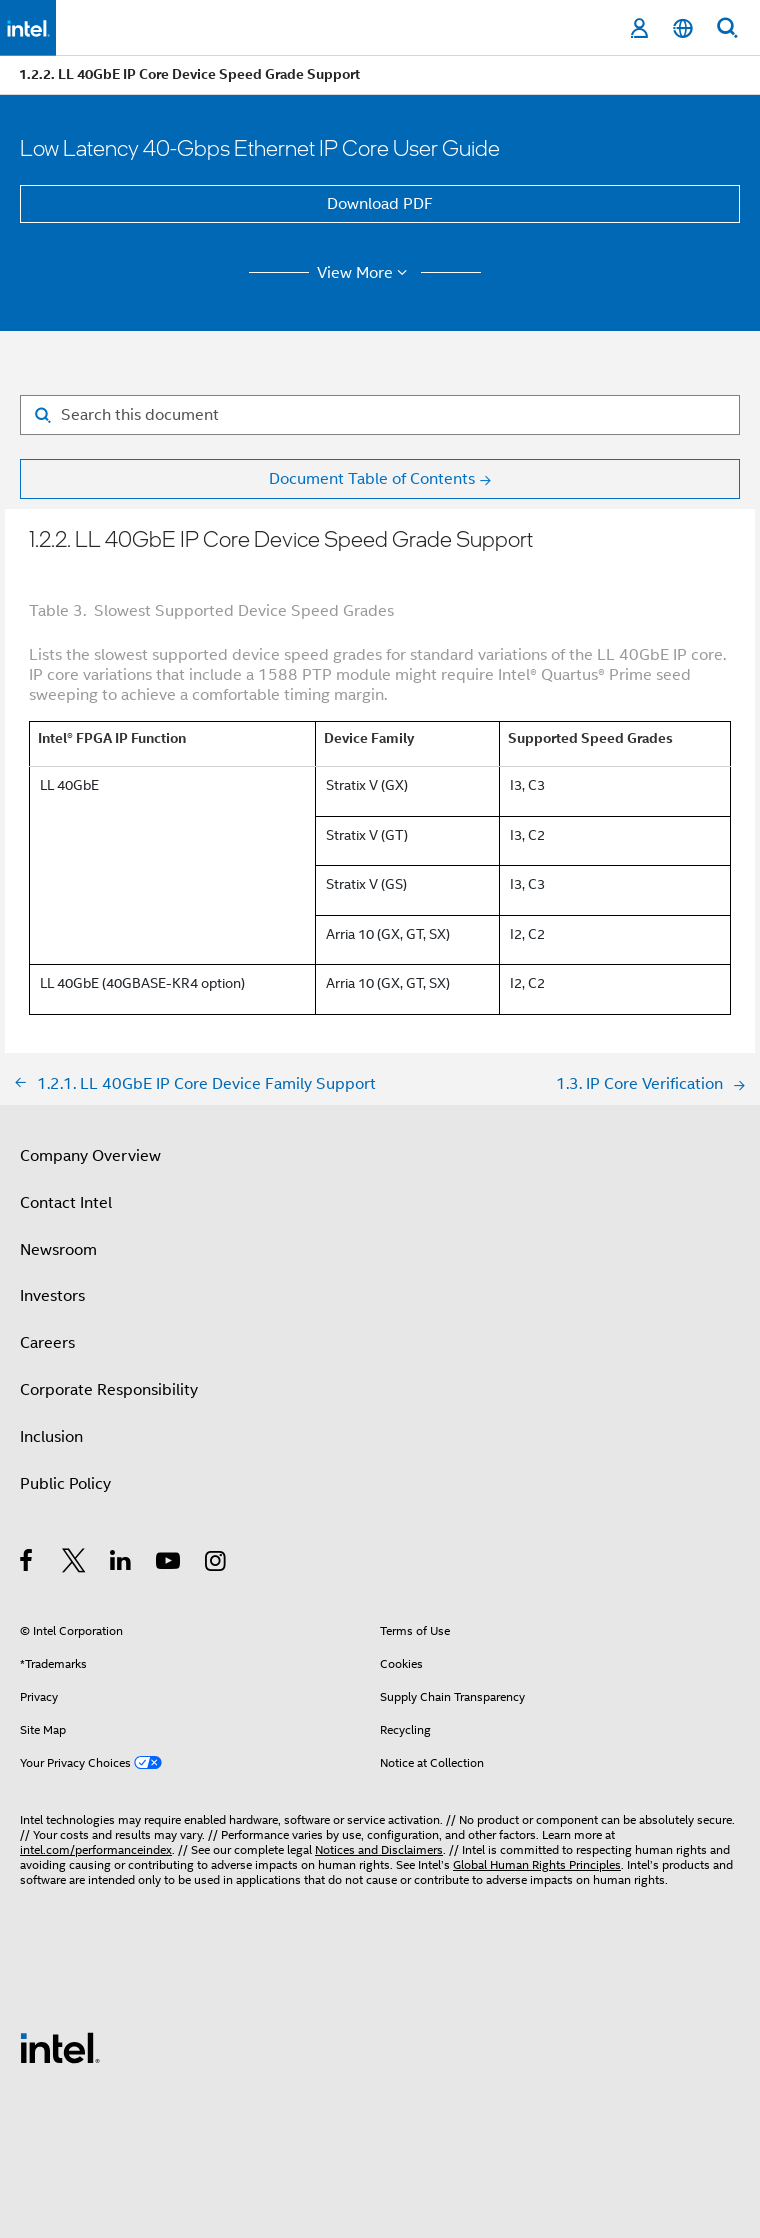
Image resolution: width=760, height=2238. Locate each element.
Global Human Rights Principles (537, 1864)
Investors (52, 1296)
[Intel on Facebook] (27, 1564)
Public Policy (65, 1484)
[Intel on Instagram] (216, 1564)
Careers (47, 1343)
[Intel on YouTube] (169, 1564)
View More (365, 273)
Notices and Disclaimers (379, 1849)
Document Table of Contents (372, 479)
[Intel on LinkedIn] (121, 1564)
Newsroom (58, 1250)
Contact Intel (66, 1203)
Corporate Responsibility (109, 1390)
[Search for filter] (380, 415)
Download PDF (380, 204)
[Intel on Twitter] (74, 1564)
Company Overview (90, 1156)
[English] (683, 28)
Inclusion (51, 1437)
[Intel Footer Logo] (60, 2047)
